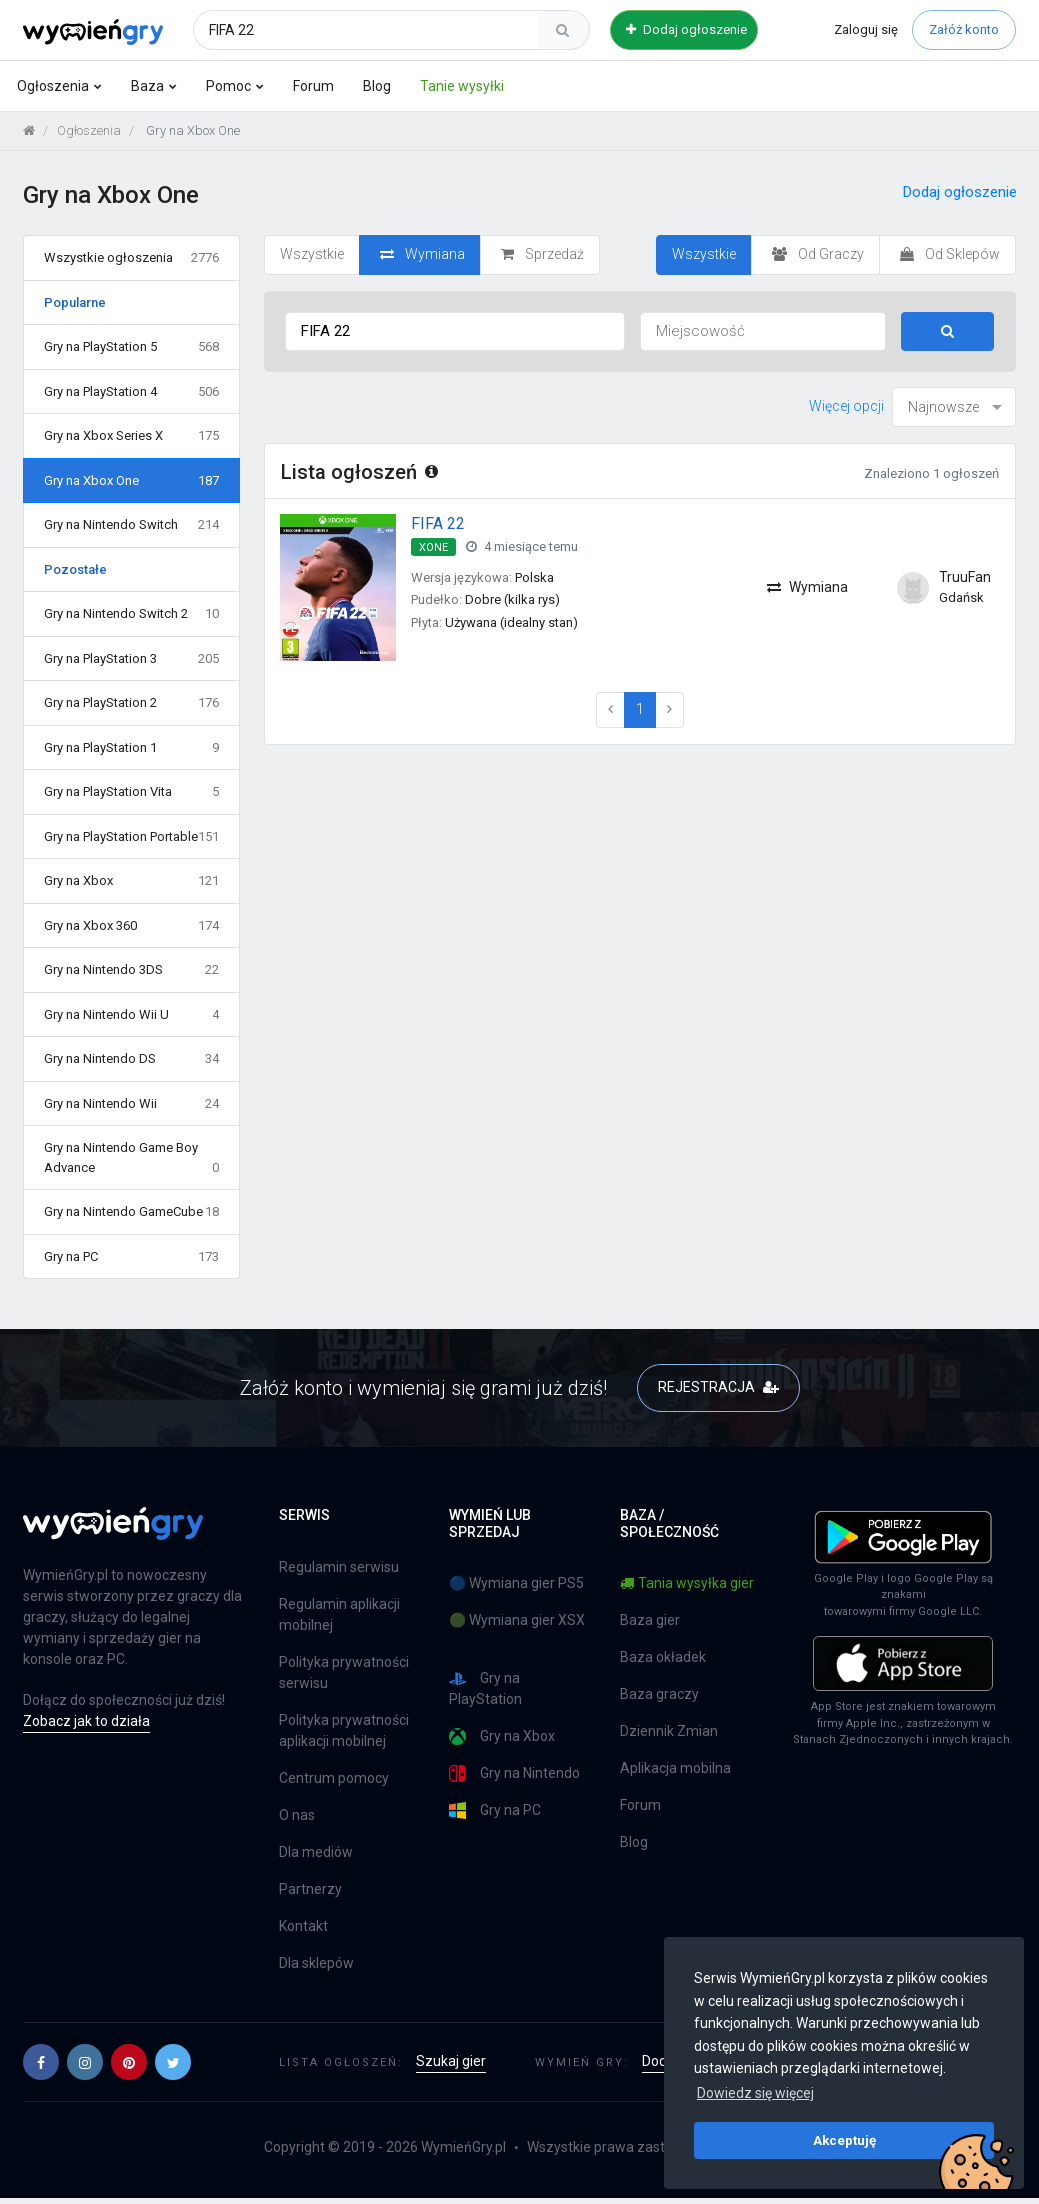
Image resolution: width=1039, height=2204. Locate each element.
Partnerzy (310, 1889)
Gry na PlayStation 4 (131, 392)
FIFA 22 (438, 523)
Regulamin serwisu (339, 1567)
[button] (41, 2062)
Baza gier (650, 1620)
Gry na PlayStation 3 (131, 659)
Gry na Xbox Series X (131, 436)
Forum (313, 86)
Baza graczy (659, 1694)
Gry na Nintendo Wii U (131, 1015)
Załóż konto (964, 29)
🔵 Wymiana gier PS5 (516, 1583)
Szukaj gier (451, 2061)
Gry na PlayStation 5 (131, 347)
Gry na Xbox (131, 881)
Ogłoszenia (53, 86)
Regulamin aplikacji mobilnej (339, 1614)
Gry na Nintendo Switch (131, 525)
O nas (297, 1815)
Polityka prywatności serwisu (344, 1672)
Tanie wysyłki (462, 86)
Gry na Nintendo (514, 1773)
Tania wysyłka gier (687, 1583)
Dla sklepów (316, 1963)
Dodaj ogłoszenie (686, 29)
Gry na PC (131, 1257)
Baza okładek (663, 1657)
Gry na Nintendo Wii (131, 1104)
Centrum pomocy (334, 1778)
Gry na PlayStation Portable (131, 837)
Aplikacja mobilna (675, 1768)
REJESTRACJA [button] (718, 1387)
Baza (147, 86)
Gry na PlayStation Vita (131, 792)
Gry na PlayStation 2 (131, 703)
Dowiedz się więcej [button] (755, 2093)
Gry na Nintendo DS (131, 1059)
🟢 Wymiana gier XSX (517, 1620)
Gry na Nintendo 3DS (131, 970)
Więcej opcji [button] (846, 406)
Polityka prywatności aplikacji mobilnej (344, 1730)
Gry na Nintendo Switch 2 (131, 614)
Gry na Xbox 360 (131, 926)
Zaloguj (866, 29)
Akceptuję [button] (844, 2140)
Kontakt (303, 1926)
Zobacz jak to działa (86, 1721)
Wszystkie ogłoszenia (131, 258)
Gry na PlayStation (485, 1688)
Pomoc (228, 86)
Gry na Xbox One (131, 481)
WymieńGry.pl (463, 2147)
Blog (377, 86)
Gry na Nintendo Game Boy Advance (131, 1158)
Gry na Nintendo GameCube (131, 1212)
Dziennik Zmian (669, 1731)
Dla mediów (316, 1852)
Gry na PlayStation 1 (131, 748)
